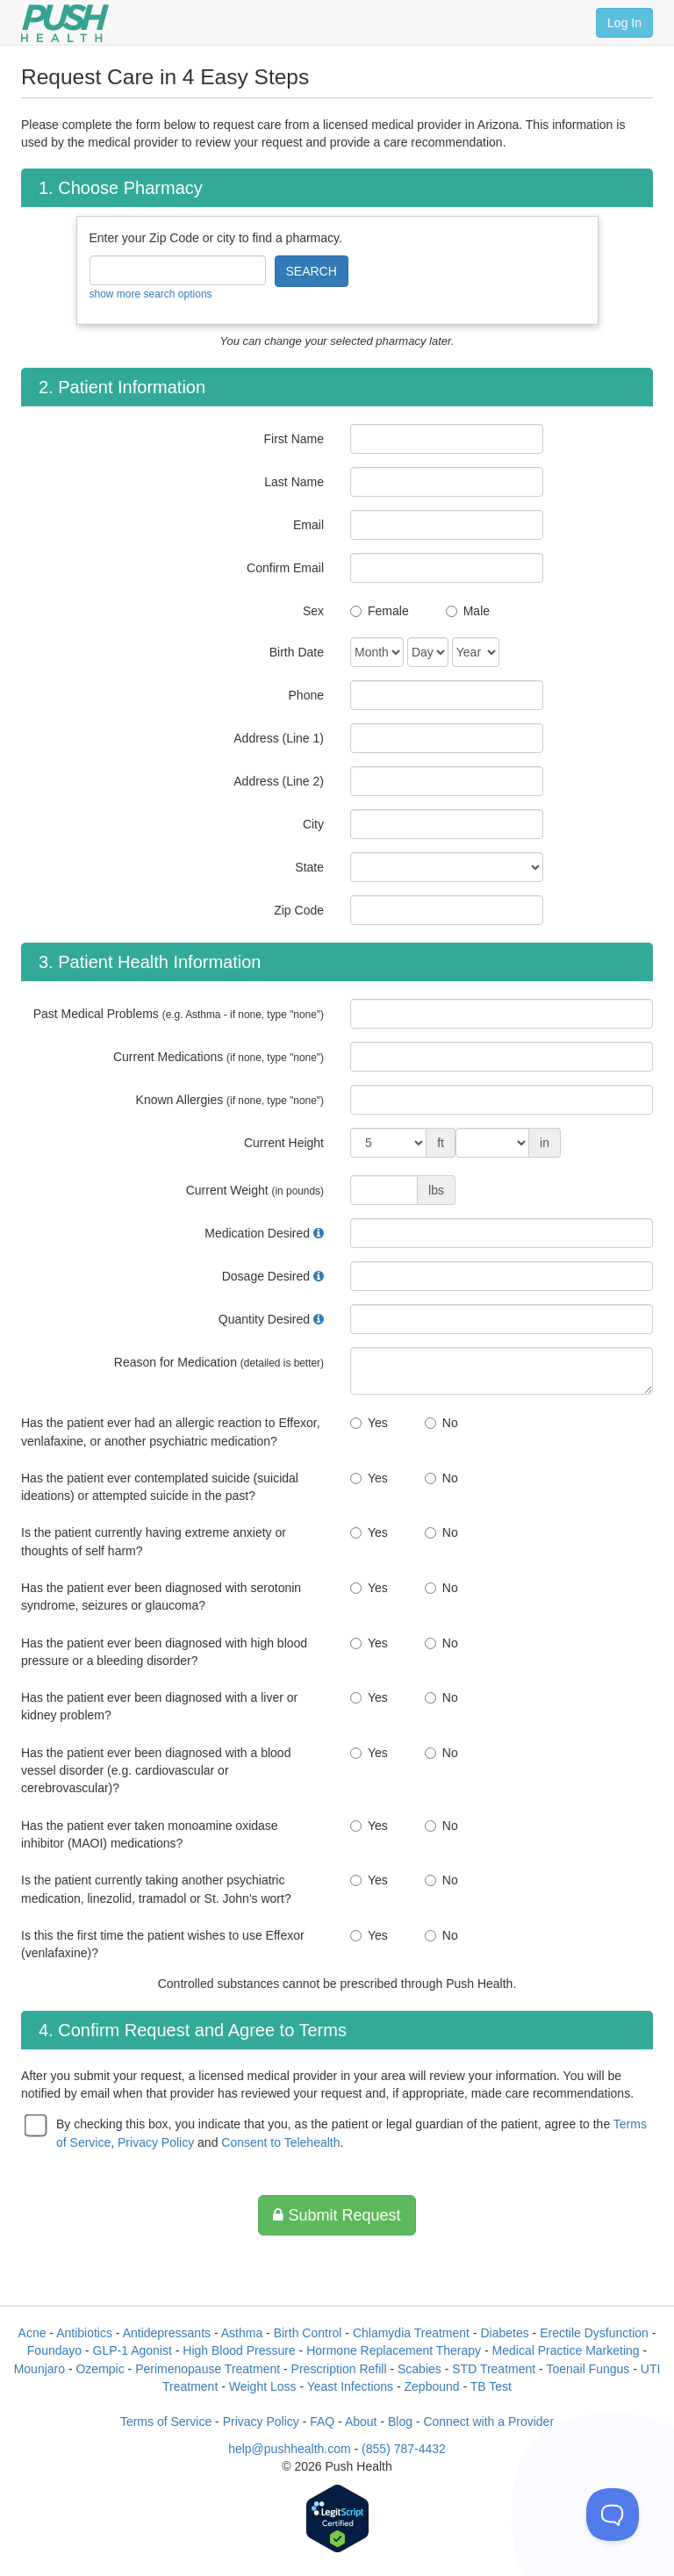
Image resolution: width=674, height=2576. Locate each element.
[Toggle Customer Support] (612, 2514)
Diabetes (504, 2333)
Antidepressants (167, 2333)
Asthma (241, 2333)
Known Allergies (230, 1100)
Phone (306, 695)
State (309, 867)
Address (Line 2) (278, 781)
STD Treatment (493, 2369)
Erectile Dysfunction (594, 2333)
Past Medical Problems (178, 1014)
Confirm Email (285, 568)
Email (308, 525)
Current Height (284, 1143)
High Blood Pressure (239, 2350)
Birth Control (308, 2333)
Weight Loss (263, 2386)
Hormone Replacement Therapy (393, 2350)
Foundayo (54, 2350)
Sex (313, 611)
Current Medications (218, 1057)
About (361, 2422)
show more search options (151, 294)
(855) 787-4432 (404, 2449)
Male (476, 611)
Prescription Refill (339, 2369)
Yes (378, 1423)
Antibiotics (84, 2333)
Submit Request (336, 2215)
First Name (294, 439)
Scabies (419, 2369)
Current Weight (255, 1190)
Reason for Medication (219, 1362)
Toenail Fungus (587, 2369)
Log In (624, 23)
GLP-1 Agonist (132, 2350)
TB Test (491, 2386)
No (450, 1423)
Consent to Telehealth (280, 2142)
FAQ (322, 2422)
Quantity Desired (264, 1319)
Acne (32, 2333)
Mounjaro (39, 2369)
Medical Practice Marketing (566, 2350)
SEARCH (311, 271)
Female (388, 611)
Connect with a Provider (488, 2422)
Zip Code (299, 910)
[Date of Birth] (377, 652)
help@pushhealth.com (289, 2449)
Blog (400, 2422)
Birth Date (296, 652)
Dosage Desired (266, 1276)
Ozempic (99, 2369)
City (313, 824)
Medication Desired (257, 1233)
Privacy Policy (156, 2142)
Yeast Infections (350, 2386)
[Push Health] (65, 23)
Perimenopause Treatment (207, 2369)
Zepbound (432, 2386)
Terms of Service (166, 2422)
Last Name (294, 482)
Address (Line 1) (278, 738)
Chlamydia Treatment (411, 2333)
